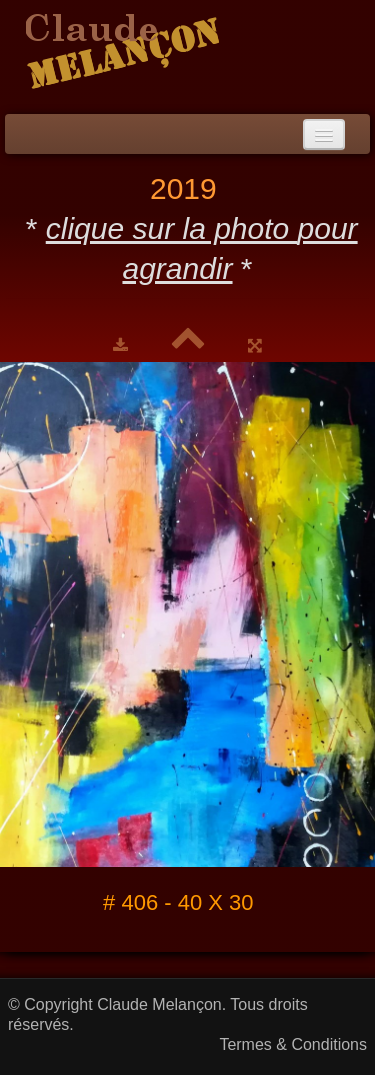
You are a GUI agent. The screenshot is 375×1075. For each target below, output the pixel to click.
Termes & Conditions (293, 1044)
